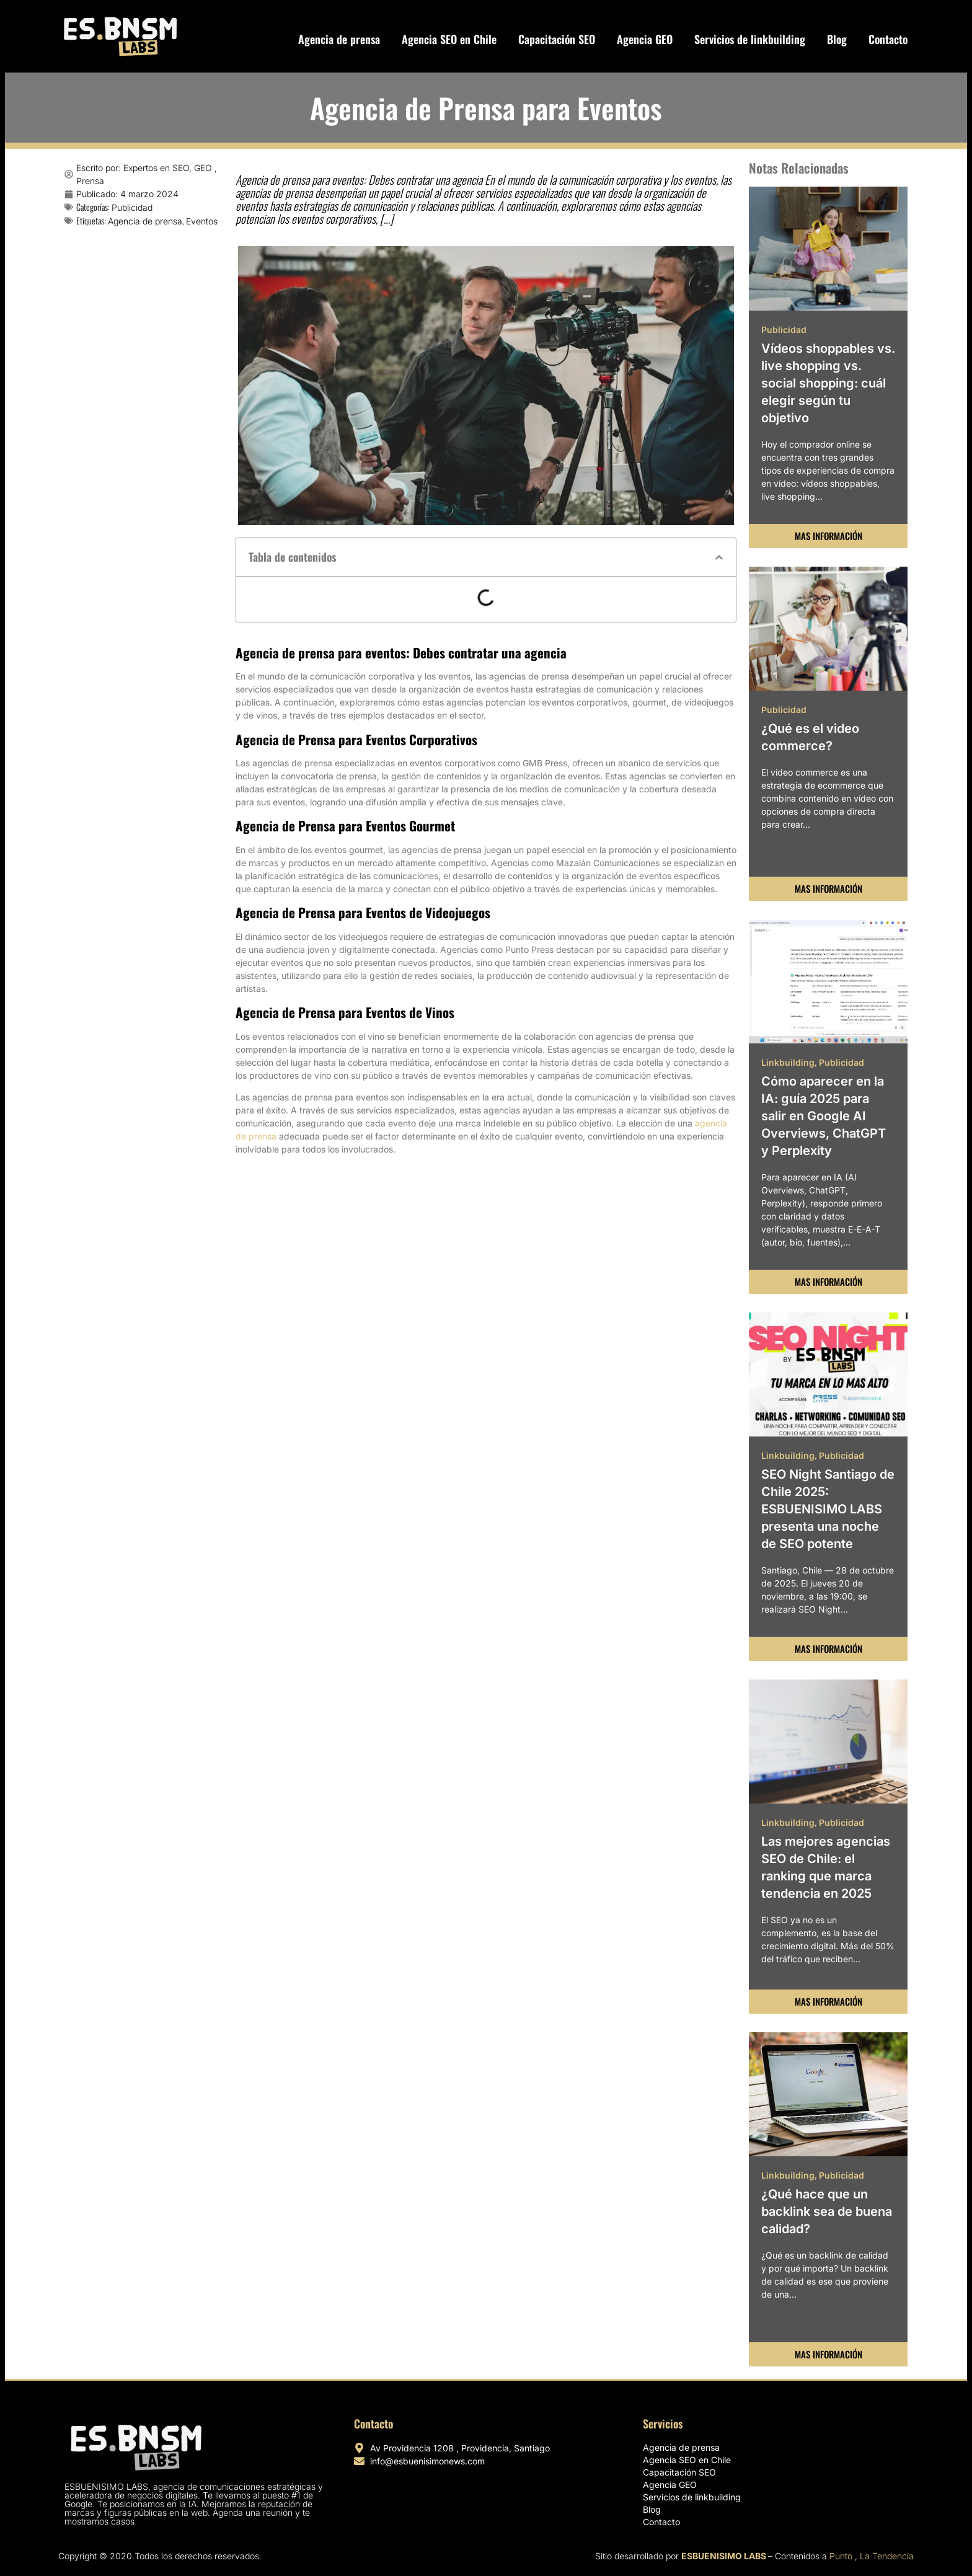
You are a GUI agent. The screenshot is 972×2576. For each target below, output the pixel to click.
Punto (840, 2556)
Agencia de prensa (339, 39)
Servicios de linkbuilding (749, 39)
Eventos (202, 221)
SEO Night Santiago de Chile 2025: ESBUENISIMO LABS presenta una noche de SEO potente (828, 1509)
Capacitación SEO (556, 39)
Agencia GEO (645, 39)
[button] (719, 557)
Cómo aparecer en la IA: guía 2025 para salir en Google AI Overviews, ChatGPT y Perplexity (823, 1116)
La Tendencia (887, 2556)
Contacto (888, 39)
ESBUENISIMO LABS (723, 2556)
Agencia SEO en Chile (449, 39)
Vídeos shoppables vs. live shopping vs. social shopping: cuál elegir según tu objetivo (828, 383)
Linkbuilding (788, 1062)
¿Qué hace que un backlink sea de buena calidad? (826, 2211)
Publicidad (132, 207)
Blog (837, 39)
